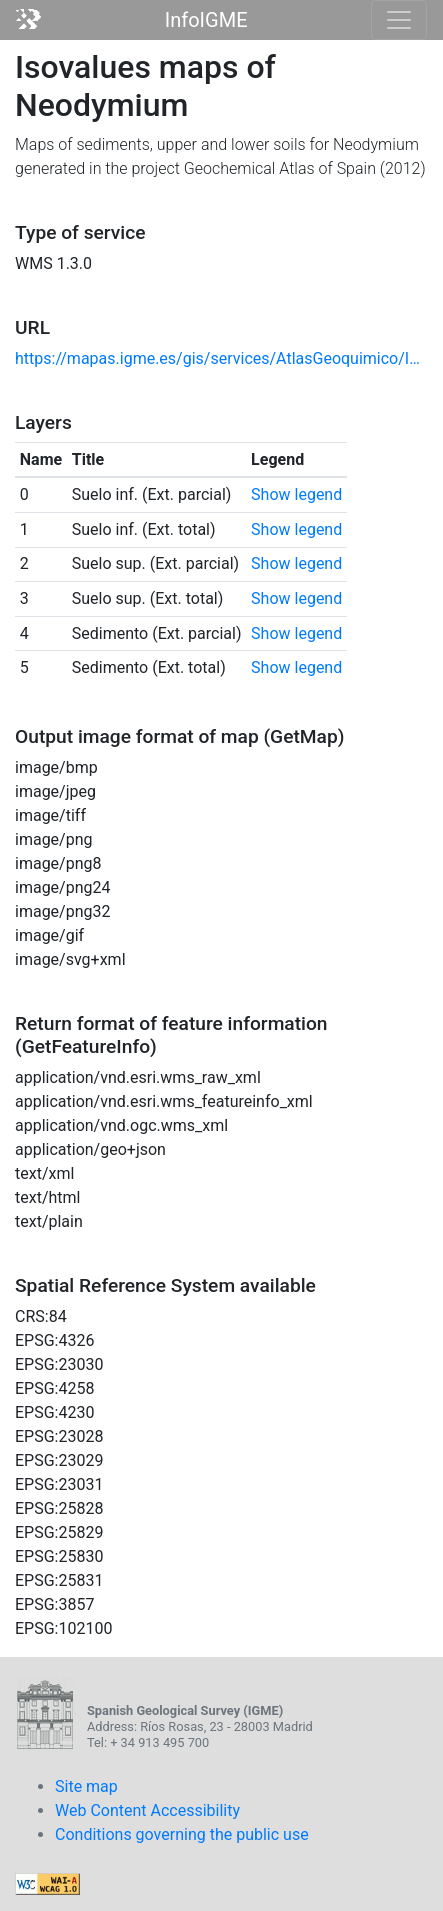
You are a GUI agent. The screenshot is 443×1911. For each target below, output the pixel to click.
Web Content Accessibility (147, 1810)
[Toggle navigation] (399, 20)
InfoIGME (206, 20)
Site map (86, 1786)
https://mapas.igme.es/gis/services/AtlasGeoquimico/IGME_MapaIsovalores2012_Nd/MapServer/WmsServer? (221, 358)
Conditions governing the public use (182, 1834)
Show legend (296, 494)
